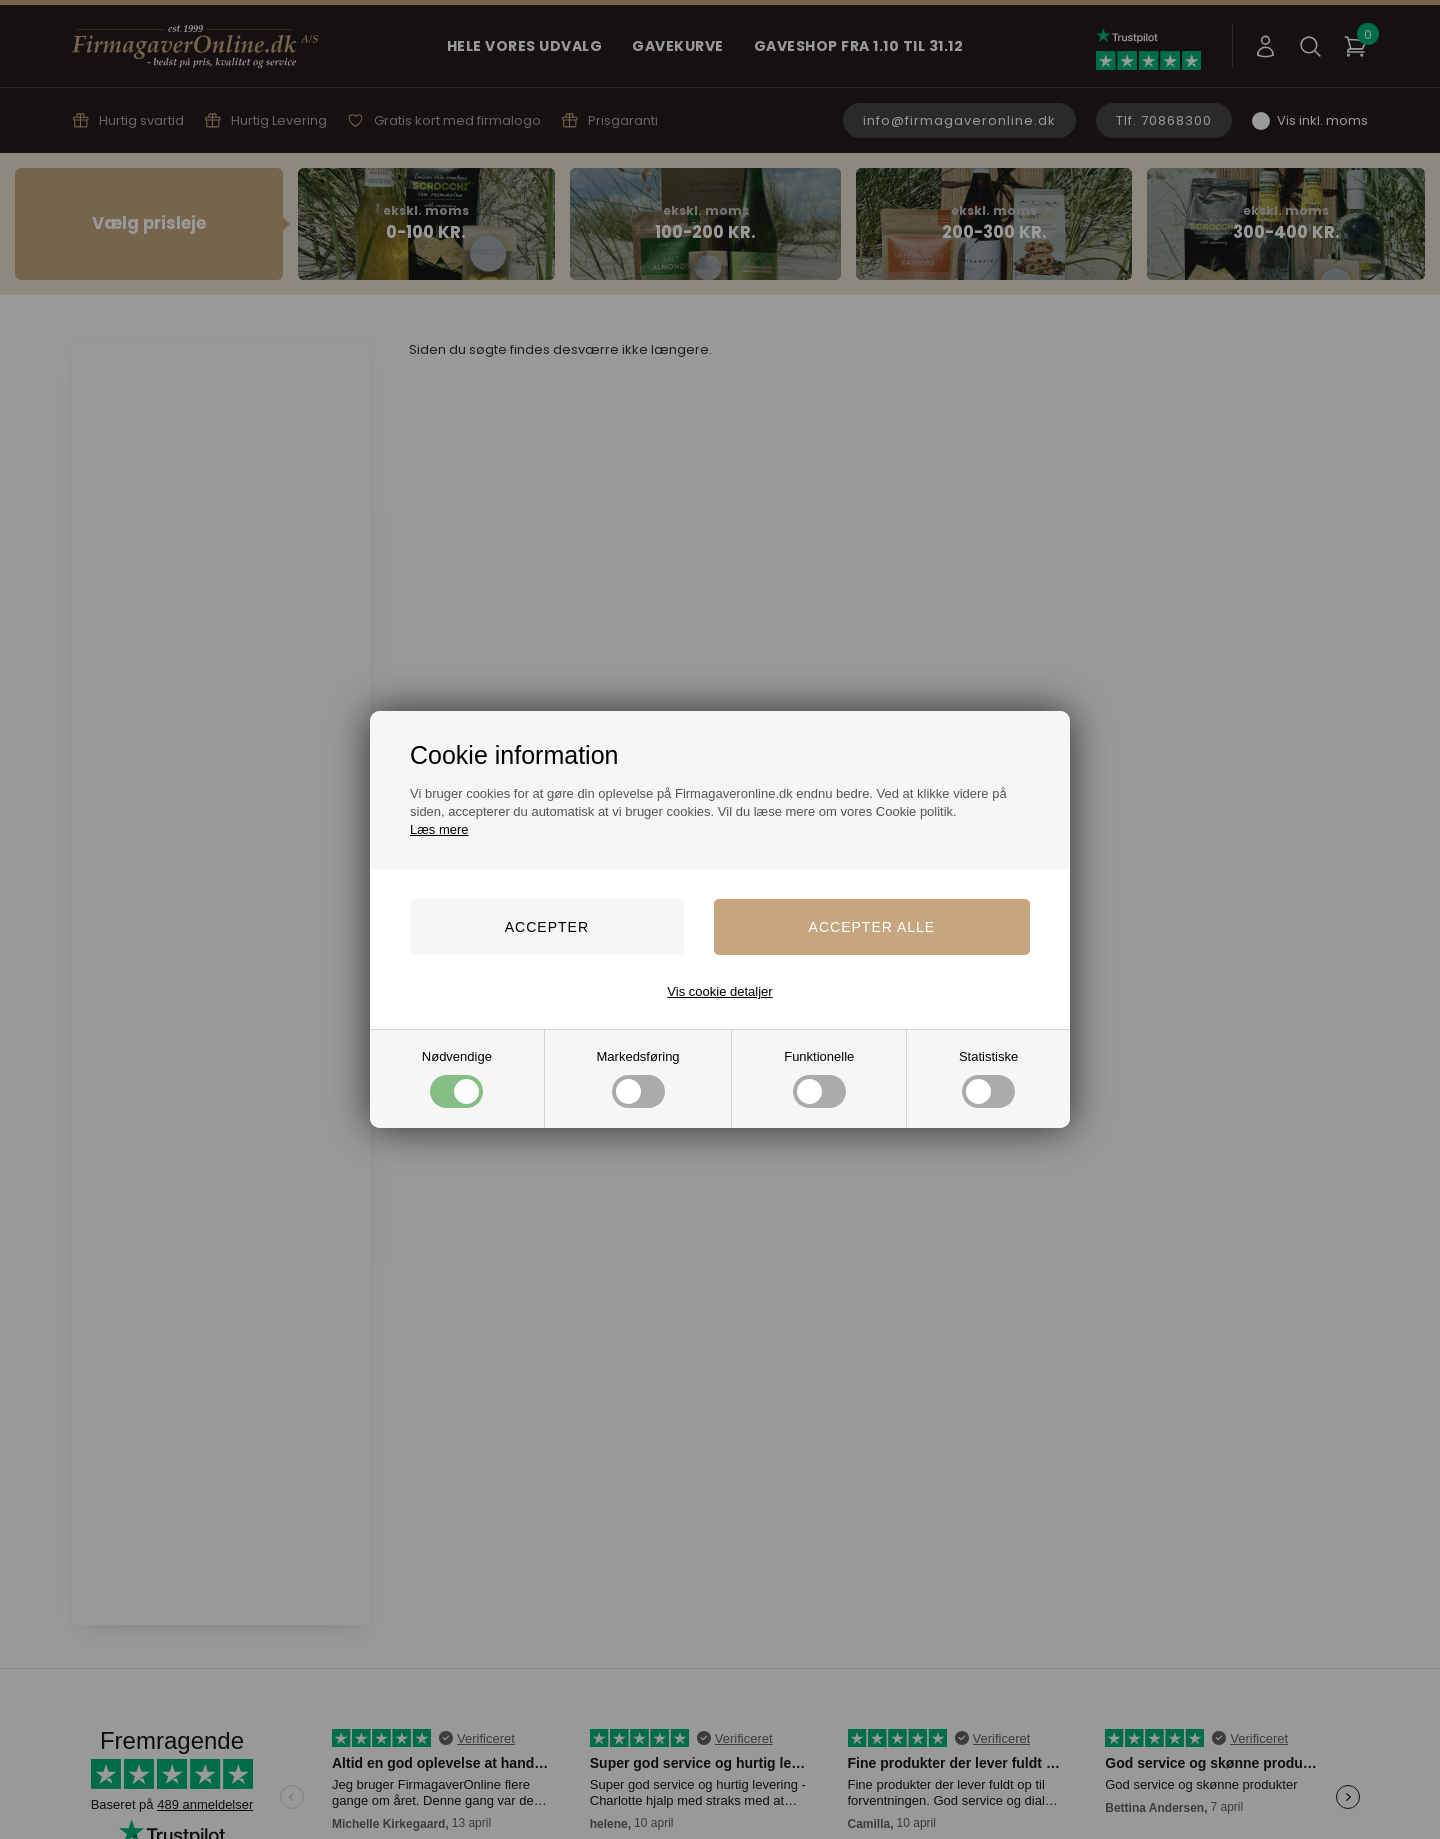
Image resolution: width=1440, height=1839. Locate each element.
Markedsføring (638, 1078)
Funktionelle (819, 1078)
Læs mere (439, 829)
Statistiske (988, 1078)
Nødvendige (457, 1078)
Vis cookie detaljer (719, 991)
